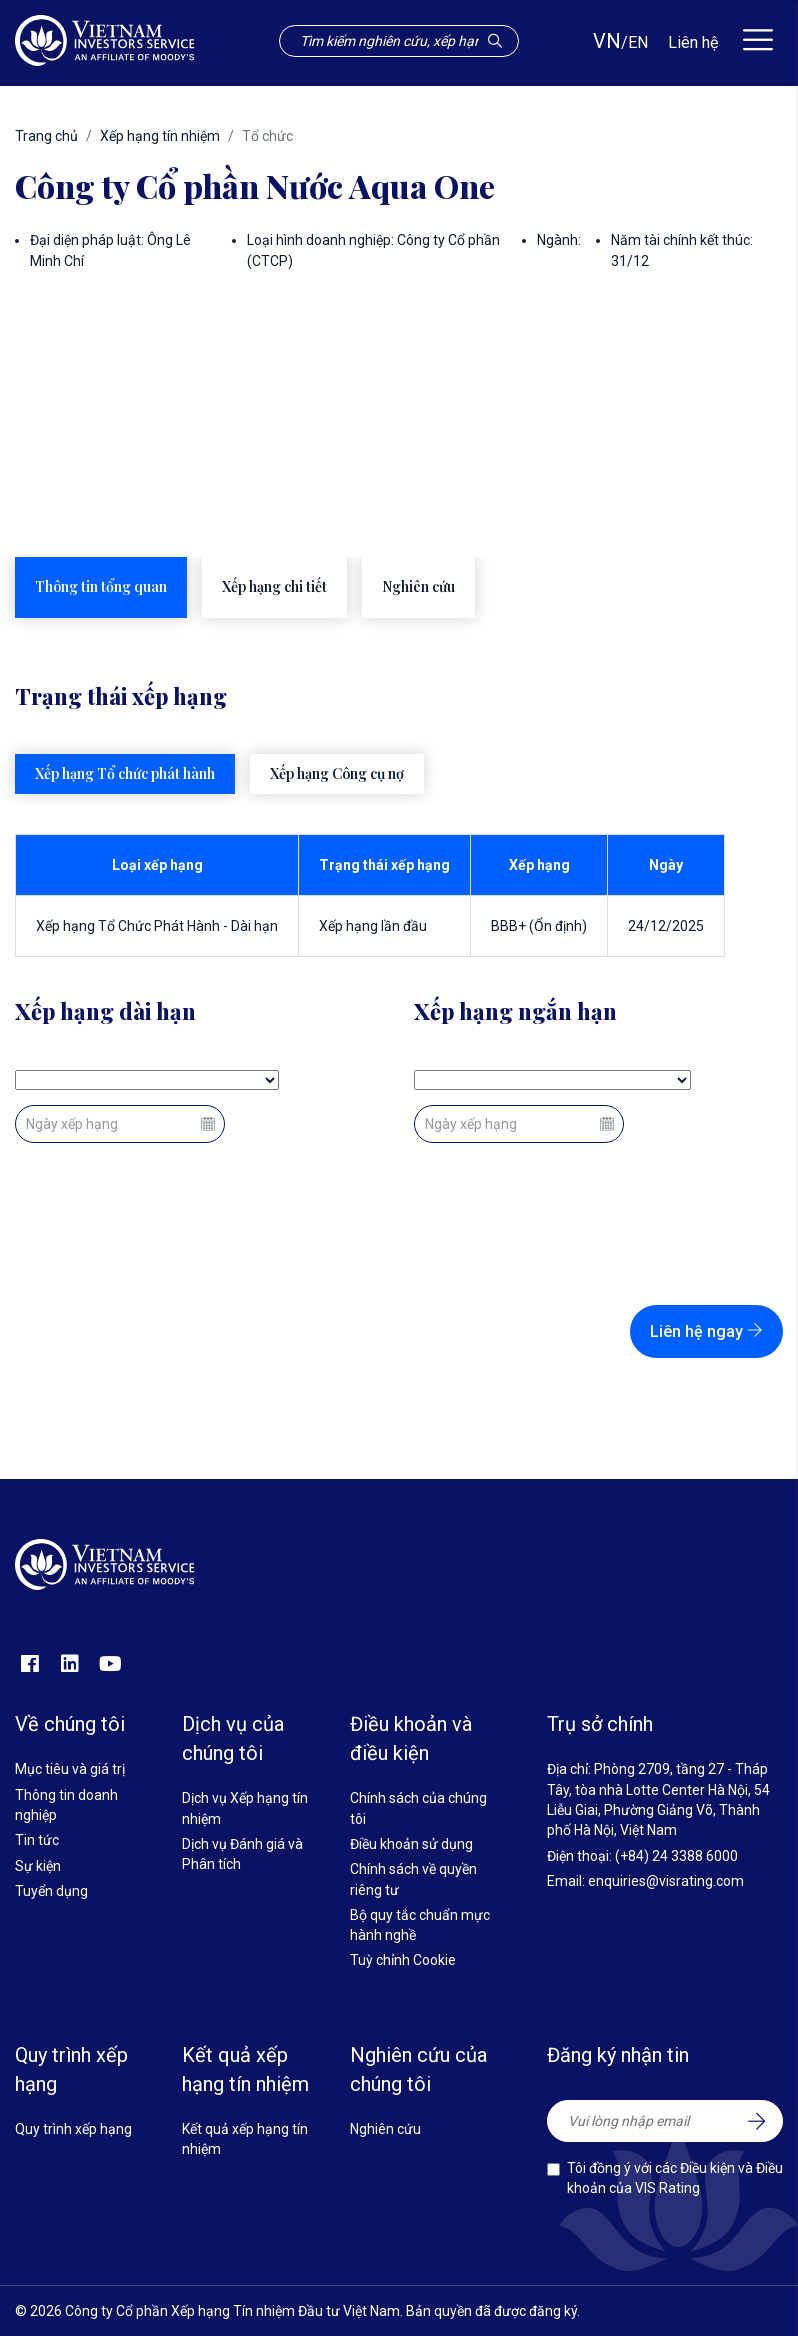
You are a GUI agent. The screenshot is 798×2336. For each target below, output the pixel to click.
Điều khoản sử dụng (411, 1844)
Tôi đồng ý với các (675, 2178)
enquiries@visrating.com (666, 1881)
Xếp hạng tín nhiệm (160, 136)
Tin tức (37, 1840)
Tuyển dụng (51, 1891)
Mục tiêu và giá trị (70, 1769)
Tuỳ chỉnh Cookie (403, 1960)
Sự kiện (38, 1866)
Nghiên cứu (385, 2129)
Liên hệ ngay (706, 1331)
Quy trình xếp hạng (73, 2129)
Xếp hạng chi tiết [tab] (274, 586)
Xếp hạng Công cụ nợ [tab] (337, 773)
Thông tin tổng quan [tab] (101, 586)
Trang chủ (46, 136)
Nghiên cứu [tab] (418, 586)
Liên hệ (693, 42)
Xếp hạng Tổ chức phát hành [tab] (125, 773)
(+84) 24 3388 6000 (676, 1856)
